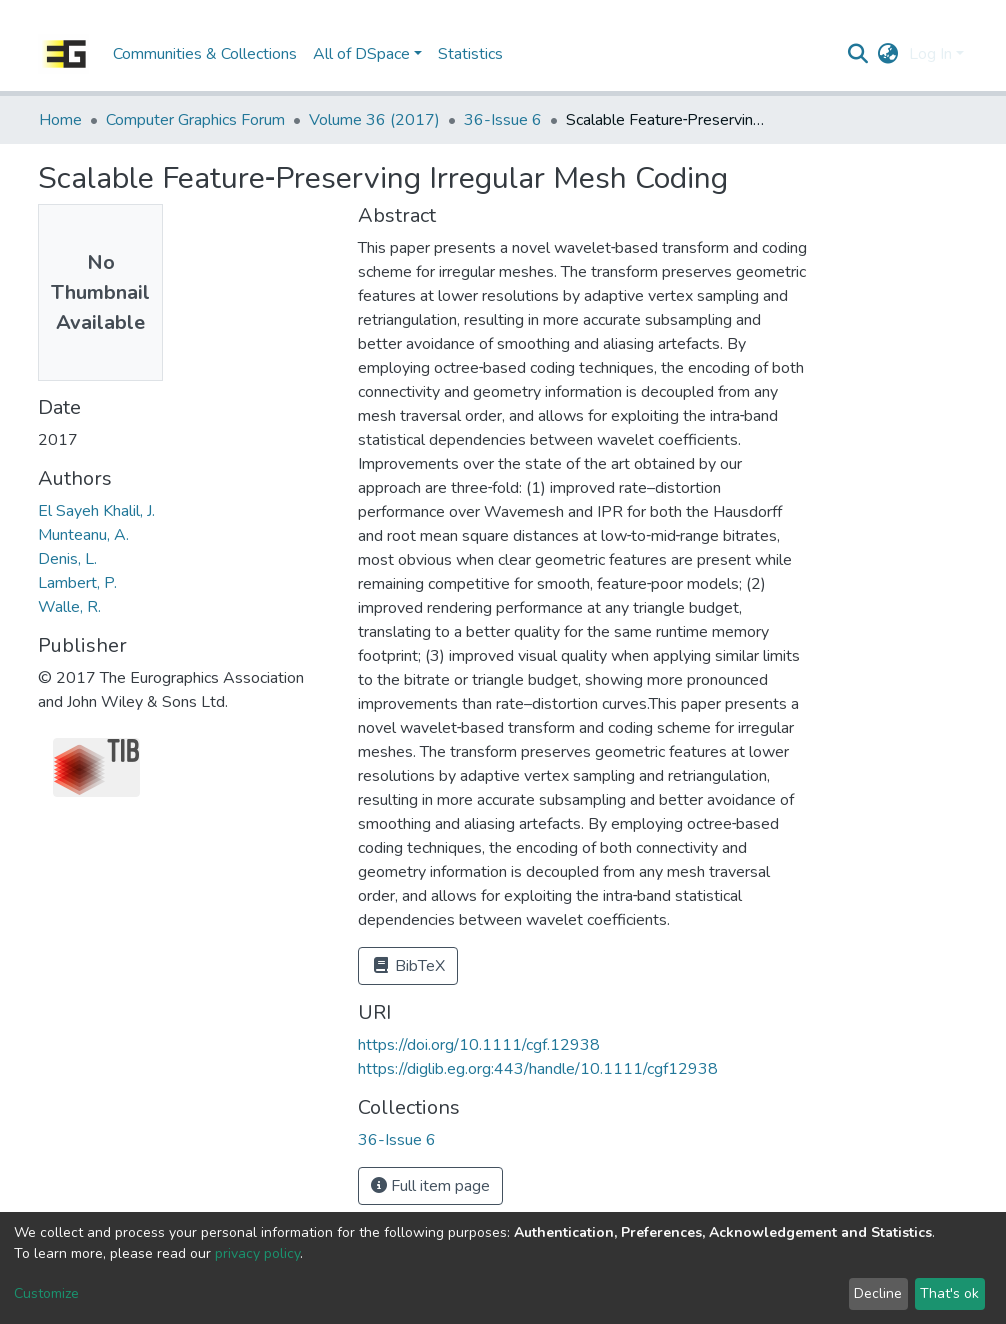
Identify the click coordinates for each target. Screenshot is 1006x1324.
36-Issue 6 (503, 120)
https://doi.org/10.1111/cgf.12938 (479, 1045)
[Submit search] (858, 54)
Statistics (470, 54)
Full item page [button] (430, 1186)
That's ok (949, 1293)
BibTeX (408, 966)
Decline (878, 1293)
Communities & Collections (205, 54)
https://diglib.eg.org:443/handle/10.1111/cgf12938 (538, 1069)
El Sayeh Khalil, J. (96, 511)
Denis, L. (67, 559)
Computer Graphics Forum (195, 120)
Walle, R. (69, 607)
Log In (930, 54)
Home (60, 120)
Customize (46, 1293)
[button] (888, 54)
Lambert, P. (77, 583)
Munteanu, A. (83, 535)
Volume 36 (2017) (374, 120)
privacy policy (257, 1253)
